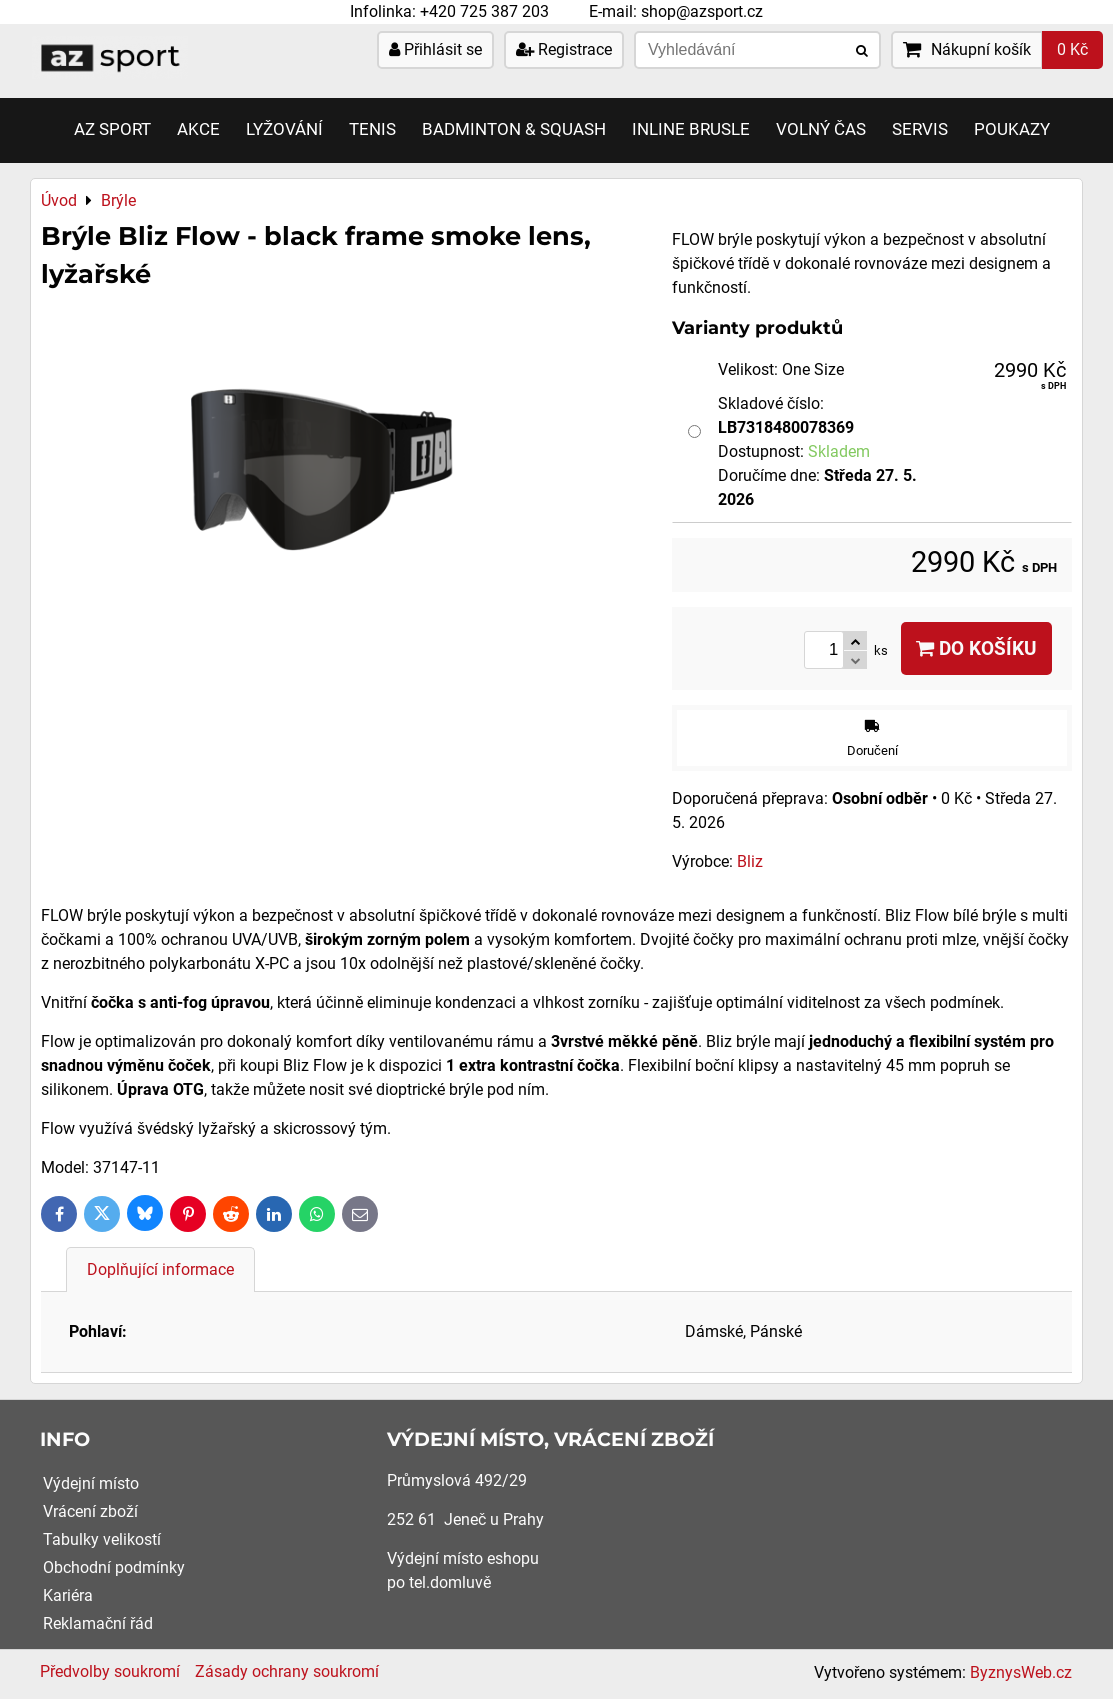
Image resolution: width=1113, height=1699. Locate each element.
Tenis (372, 129)
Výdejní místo (91, 1483)
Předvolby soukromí (110, 1671)
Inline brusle (691, 129)
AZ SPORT (112, 129)
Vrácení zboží (90, 1511)
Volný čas (821, 129)
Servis (920, 129)
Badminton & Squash (514, 129)
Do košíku (976, 648)
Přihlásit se (435, 49)
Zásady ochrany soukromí (287, 1671)
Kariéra (68, 1595)
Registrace (564, 49)
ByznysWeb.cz (1021, 1672)
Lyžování (284, 129)
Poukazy (1012, 129)
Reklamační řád (98, 1623)
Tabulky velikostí (102, 1539)
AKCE (198, 129)
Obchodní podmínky (114, 1567)
